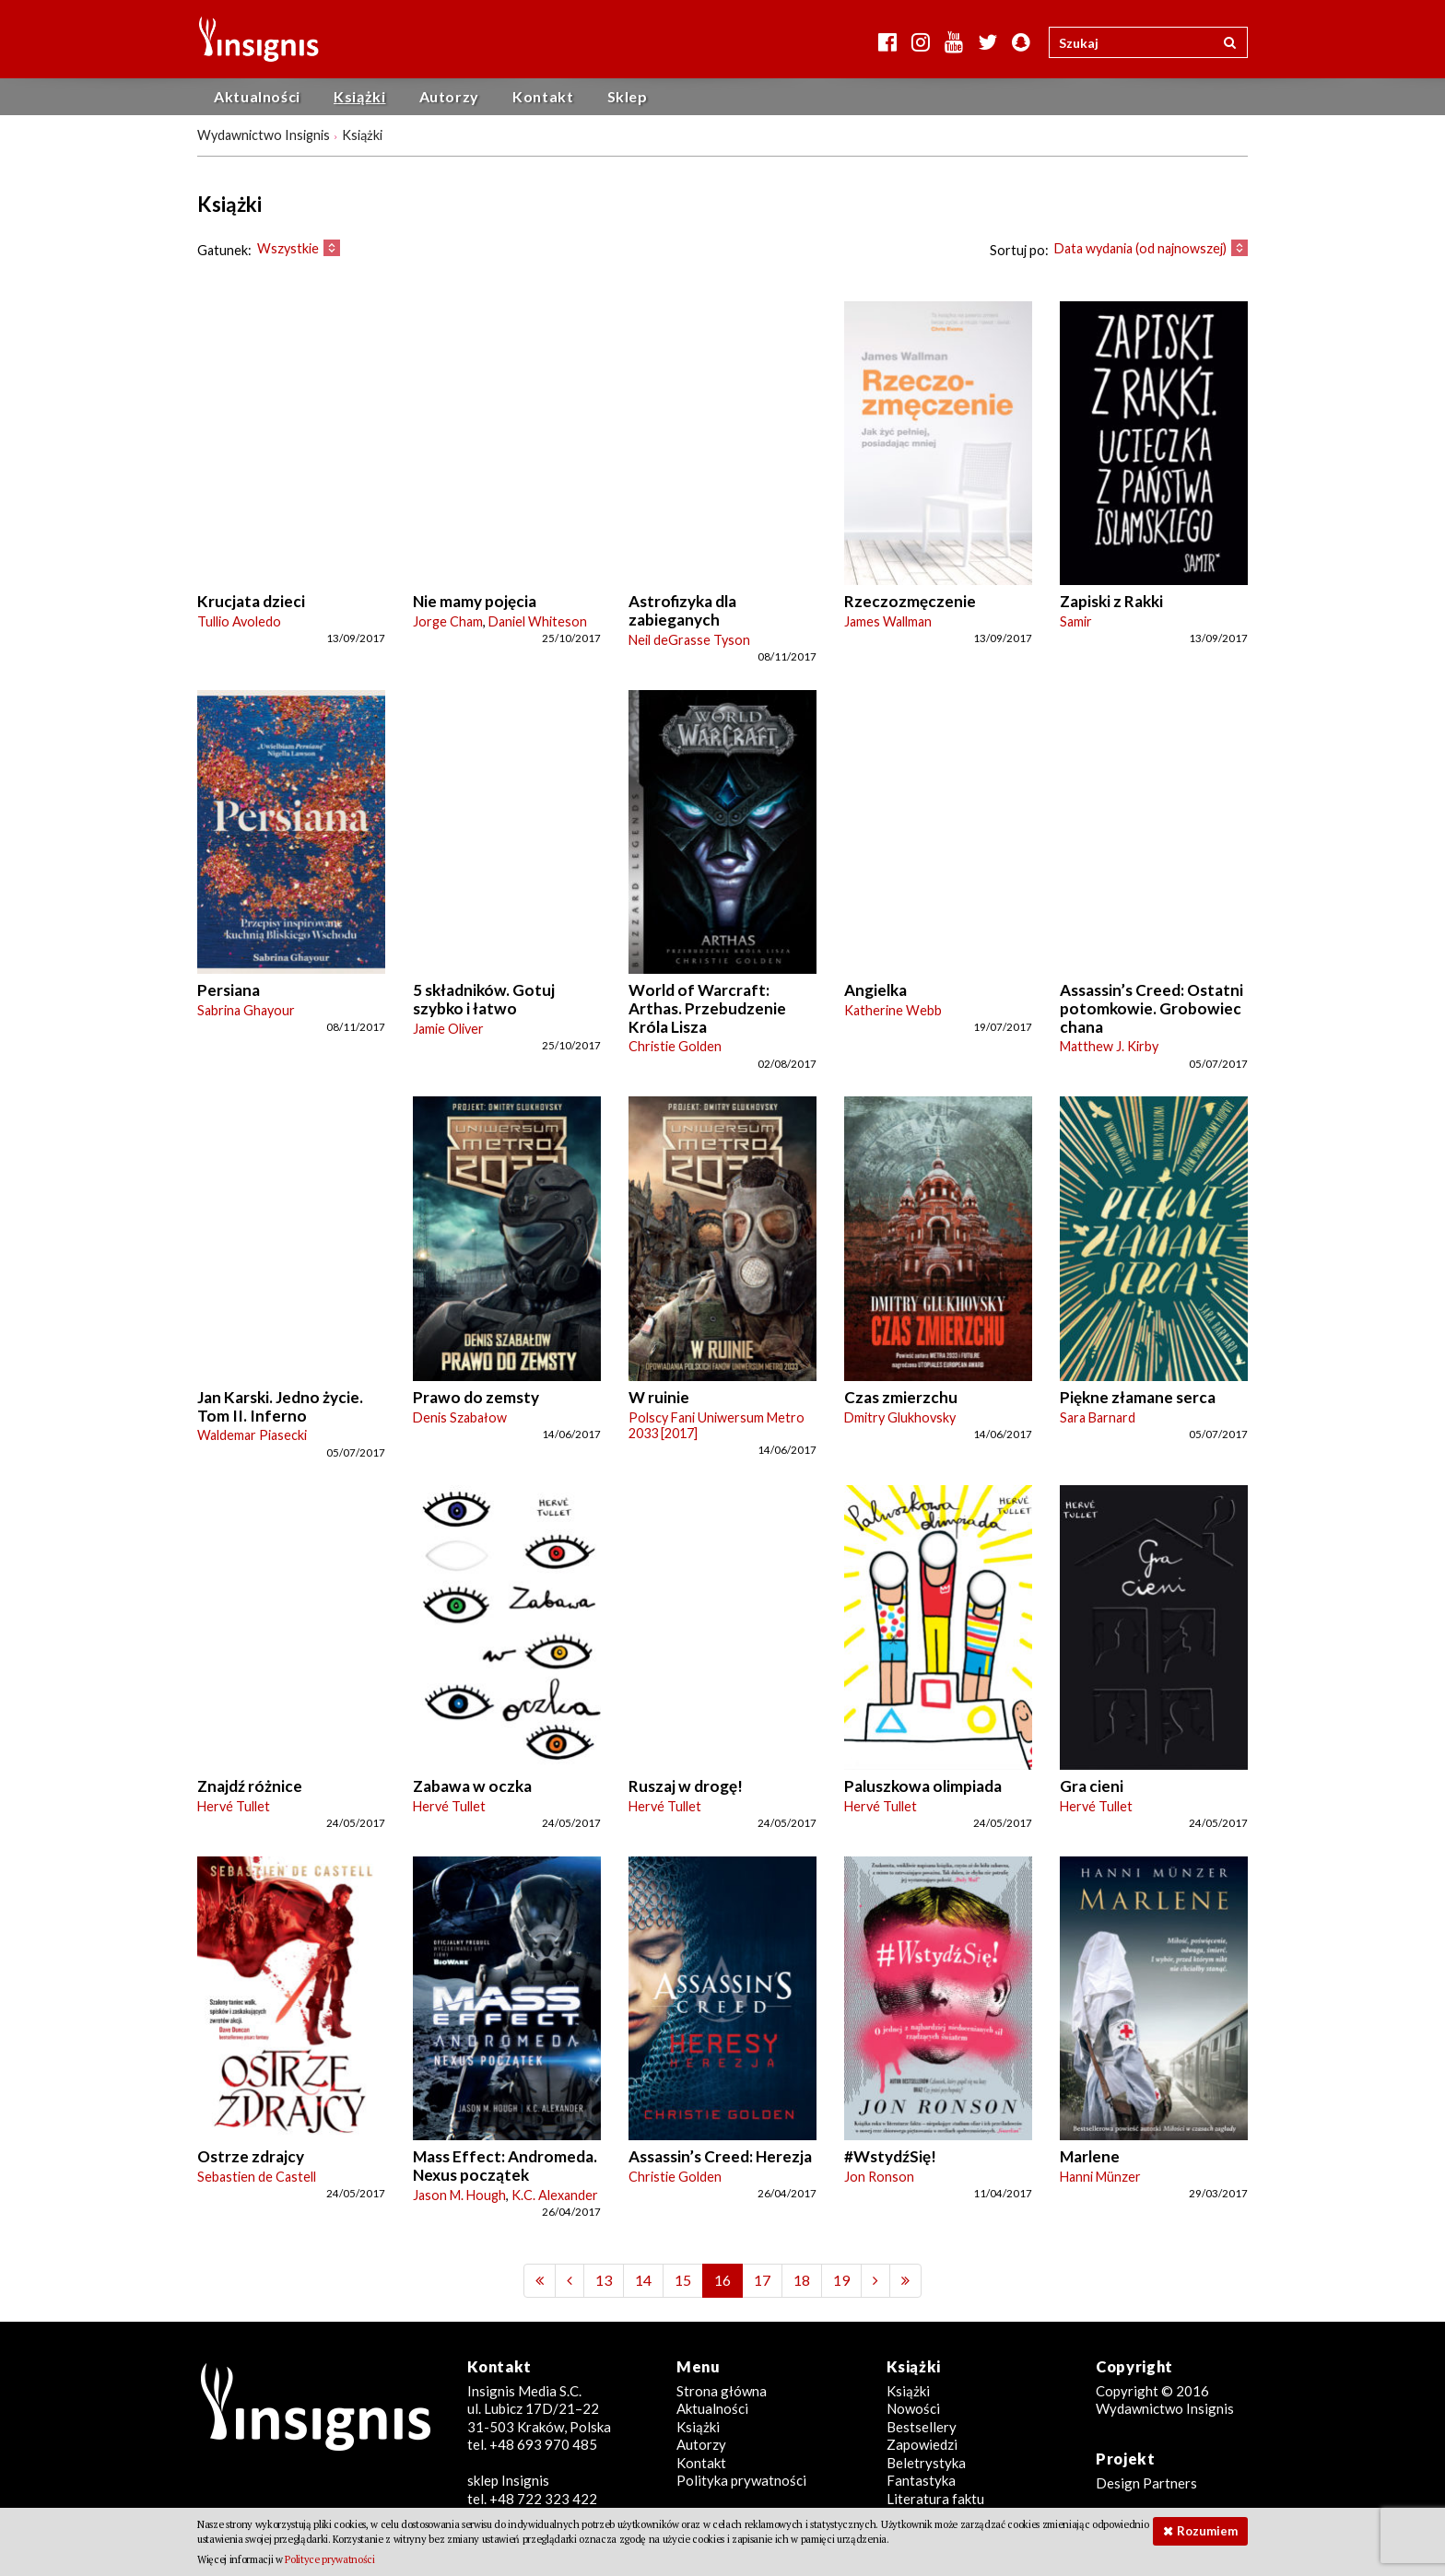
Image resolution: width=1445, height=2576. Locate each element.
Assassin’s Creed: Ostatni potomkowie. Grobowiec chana (1151, 1008)
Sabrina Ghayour (246, 1010)
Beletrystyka (926, 2462)
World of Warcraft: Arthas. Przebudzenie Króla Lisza (707, 1008)
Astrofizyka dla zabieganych (682, 610)
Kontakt (542, 96)
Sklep (627, 96)
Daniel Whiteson (537, 621)
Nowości (913, 2408)
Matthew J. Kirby (1109, 1046)
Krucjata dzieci (251, 601)
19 (841, 2280)
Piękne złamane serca (1138, 1397)
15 (683, 2280)
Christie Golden (675, 1046)
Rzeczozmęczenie (910, 601)
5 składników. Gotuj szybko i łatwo (484, 999)
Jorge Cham (448, 621)
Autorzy (449, 96)
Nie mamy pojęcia (474, 601)
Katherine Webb (893, 1010)
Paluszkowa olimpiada (923, 1786)
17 (762, 2280)
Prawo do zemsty (476, 1397)
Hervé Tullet (233, 1806)
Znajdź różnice (249, 1786)
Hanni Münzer (1100, 2176)
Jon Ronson (879, 2176)
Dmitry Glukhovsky (900, 1417)
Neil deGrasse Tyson (689, 640)
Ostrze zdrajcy (250, 2156)
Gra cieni (1091, 1786)
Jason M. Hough (459, 2195)
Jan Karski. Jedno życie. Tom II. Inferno (280, 1406)
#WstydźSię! (890, 2156)
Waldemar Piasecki (252, 1435)
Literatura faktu (935, 2498)
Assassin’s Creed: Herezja (720, 2156)
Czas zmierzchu (900, 1397)
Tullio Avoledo (239, 621)
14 (643, 2280)
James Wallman (888, 621)
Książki (359, 96)
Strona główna (721, 2391)
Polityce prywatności (329, 2559)
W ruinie (659, 1397)
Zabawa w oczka (472, 1786)
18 (801, 2280)
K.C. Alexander (554, 2195)
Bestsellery (922, 2426)
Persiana (228, 990)
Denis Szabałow (460, 1417)
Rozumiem (1207, 2530)
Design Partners (1146, 2483)
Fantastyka (921, 2480)
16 (722, 2280)
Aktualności (257, 96)
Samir (1076, 621)
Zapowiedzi (922, 2444)
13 (603, 2280)
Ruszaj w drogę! (686, 1786)
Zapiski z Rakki (1111, 601)
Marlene (1090, 2156)
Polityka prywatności (741, 2480)
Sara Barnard (1097, 1417)
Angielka (875, 990)
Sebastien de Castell (256, 2176)
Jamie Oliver (448, 1028)
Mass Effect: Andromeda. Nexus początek (505, 2165)
